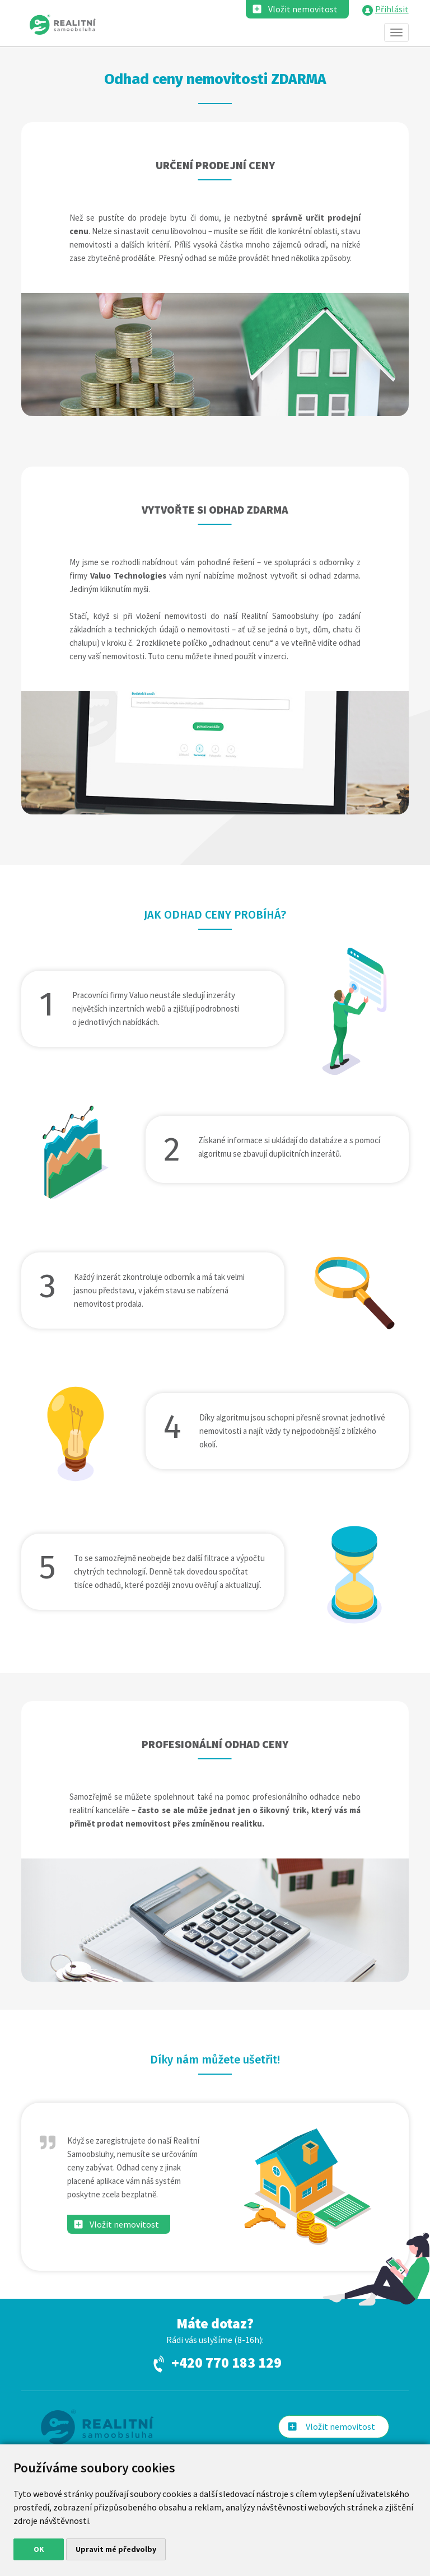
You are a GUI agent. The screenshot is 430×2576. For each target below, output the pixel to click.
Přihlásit (392, 9)
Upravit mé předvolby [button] (116, 2549)
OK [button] (39, 2549)
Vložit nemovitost (303, 9)
